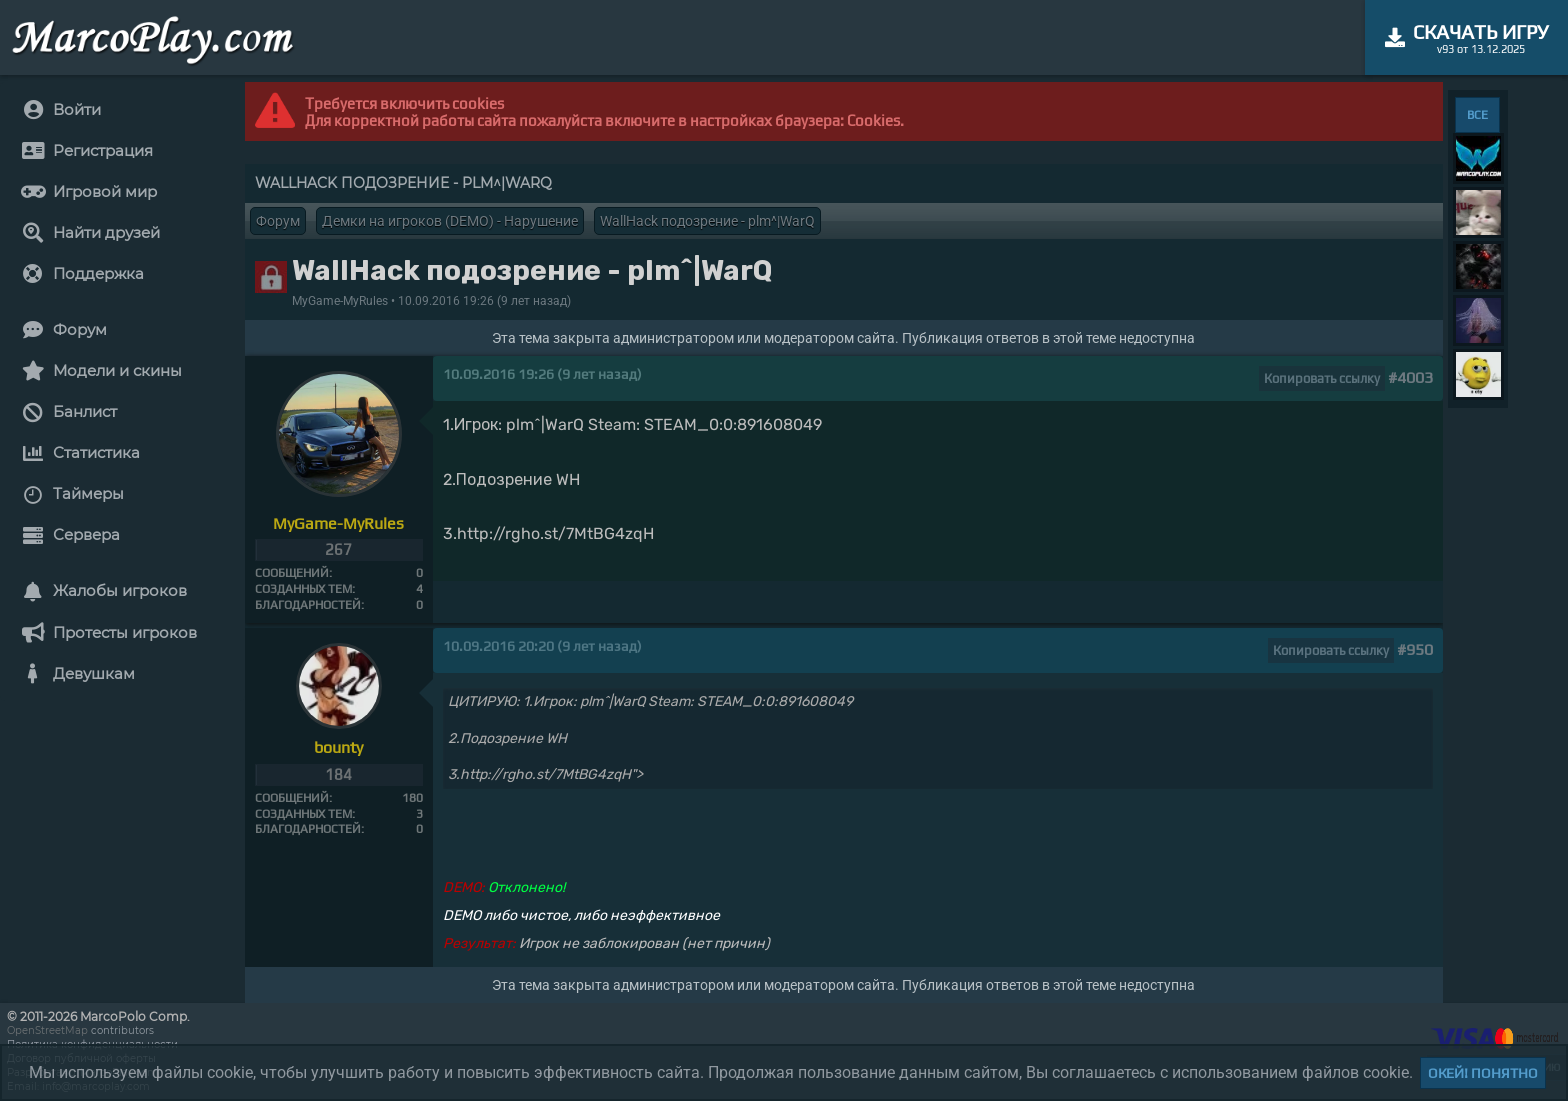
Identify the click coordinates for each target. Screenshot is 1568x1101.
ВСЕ (1477, 115)
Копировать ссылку (1322, 378)
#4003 (1410, 377)
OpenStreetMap (47, 1030)
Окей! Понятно (1483, 1073)
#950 (1415, 649)
